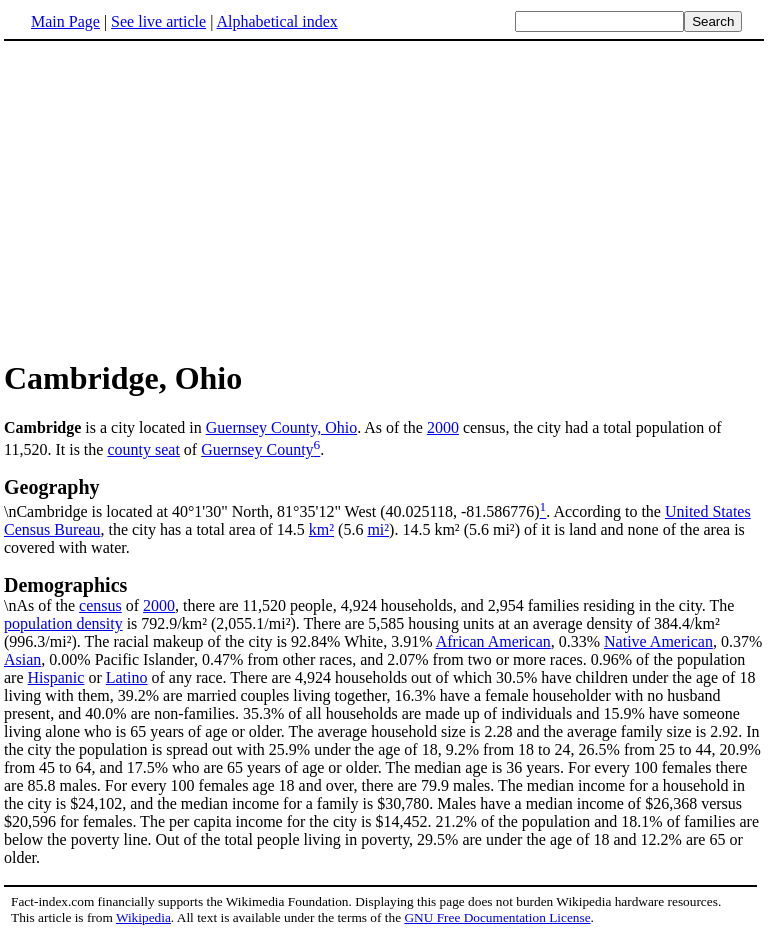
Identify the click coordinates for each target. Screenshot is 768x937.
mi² (378, 529)
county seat (143, 449)
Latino (127, 677)
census (100, 605)
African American (493, 641)
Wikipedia (143, 917)
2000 (443, 427)
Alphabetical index (276, 21)
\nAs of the (384, 594)
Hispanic (56, 677)
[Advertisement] (172, 199)
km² (321, 529)
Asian (22, 659)
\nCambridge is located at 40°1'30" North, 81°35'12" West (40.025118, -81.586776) (384, 498)
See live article (158, 21)
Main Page (65, 21)
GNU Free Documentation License (497, 917)
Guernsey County (257, 449)
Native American (658, 641)
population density (63, 623)
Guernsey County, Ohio (281, 427)
